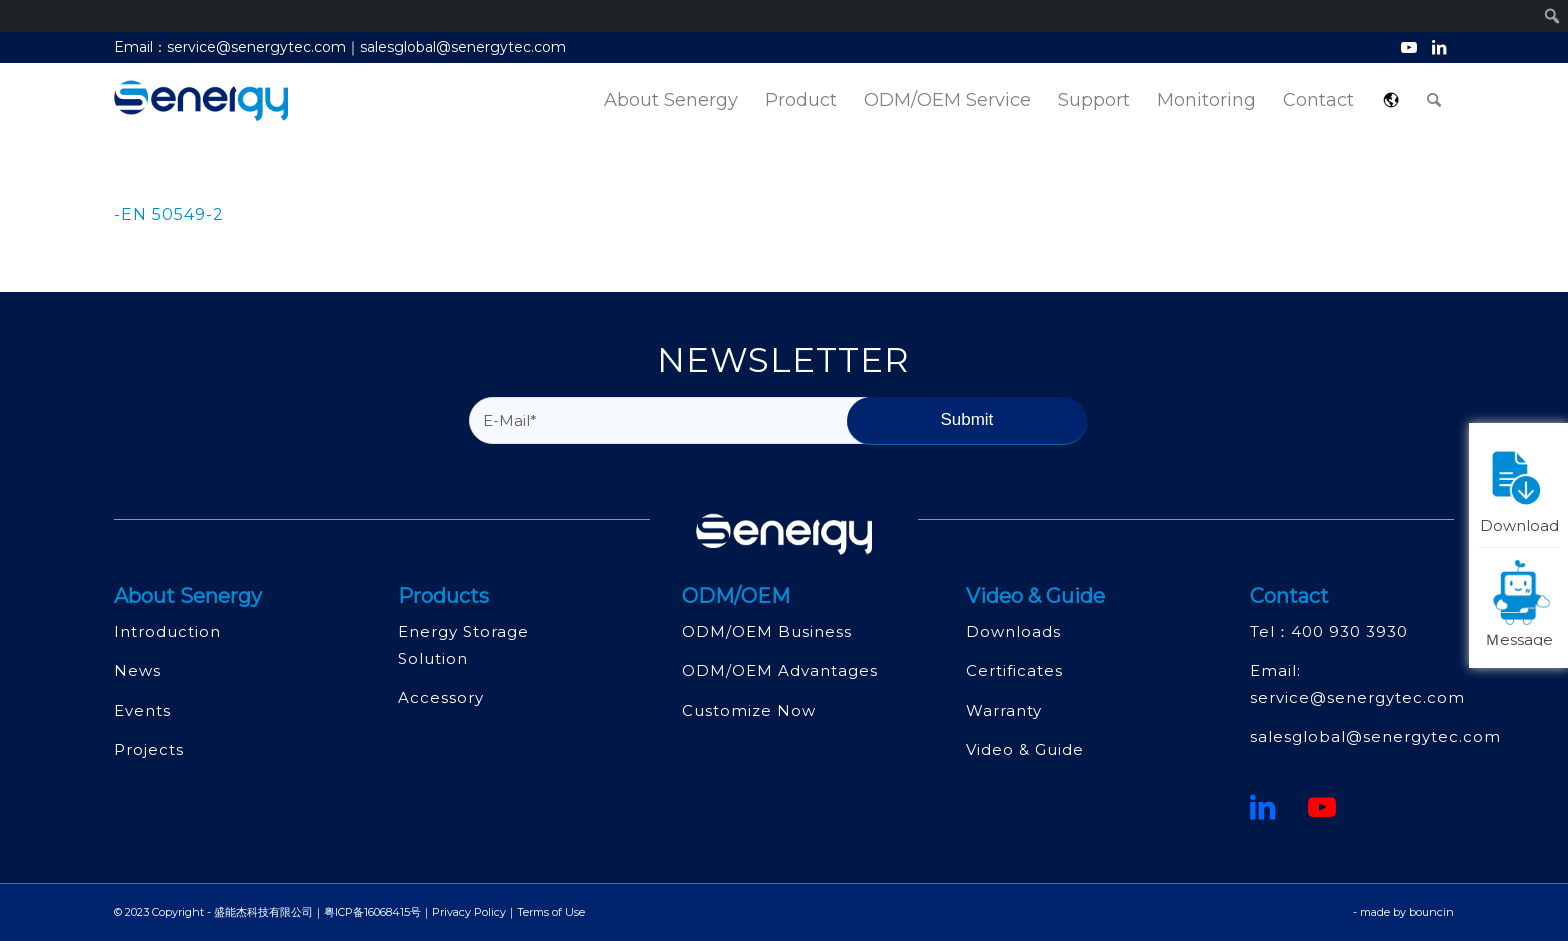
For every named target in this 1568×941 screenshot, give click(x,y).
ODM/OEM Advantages (780, 670)
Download (1520, 487)
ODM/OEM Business (767, 631)
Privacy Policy (469, 912)
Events (142, 710)
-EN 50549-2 (169, 214)
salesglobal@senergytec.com (1375, 736)
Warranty (1004, 710)
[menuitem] (671, 100)
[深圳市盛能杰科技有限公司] (201, 100)
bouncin (1431, 912)
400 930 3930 (1349, 631)
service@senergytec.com (1357, 697)
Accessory (441, 697)
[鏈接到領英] (1263, 807)
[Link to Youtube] (1408, 47)
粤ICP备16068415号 (372, 912)
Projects (149, 749)
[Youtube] (1322, 807)
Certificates (1014, 670)
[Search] (1434, 100)
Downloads (1013, 631)
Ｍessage (1521, 601)
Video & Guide (1025, 749)
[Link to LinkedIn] (1439, 47)
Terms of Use (551, 912)
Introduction (167, 631)
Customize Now (749, 710)
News (137, 670)
